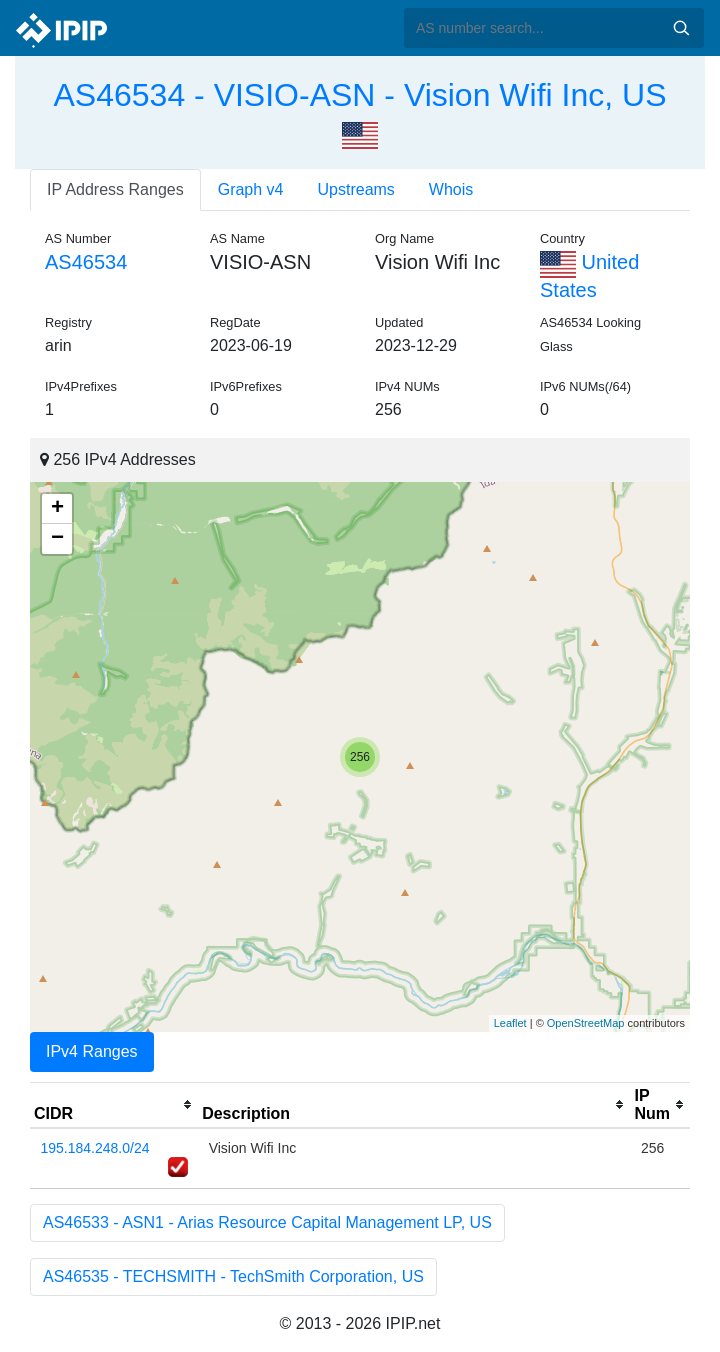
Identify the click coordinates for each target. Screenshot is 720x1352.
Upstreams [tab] (356, 189)
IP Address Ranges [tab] (115, 189)
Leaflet (510, 1023)
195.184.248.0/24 (95, 1148)
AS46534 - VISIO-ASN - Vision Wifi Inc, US (360, 95)
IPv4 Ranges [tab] (92, 1051)
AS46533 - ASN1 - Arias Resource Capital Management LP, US (267, 1222)
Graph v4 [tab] (251, 189)
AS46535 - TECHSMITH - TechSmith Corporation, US (233, 1276)
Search (681, 28)
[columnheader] (114, 1105)
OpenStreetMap (586, 1023)
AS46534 (86, 262)
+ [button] (57, 509)
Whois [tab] (451, 189)
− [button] (57, 539)
